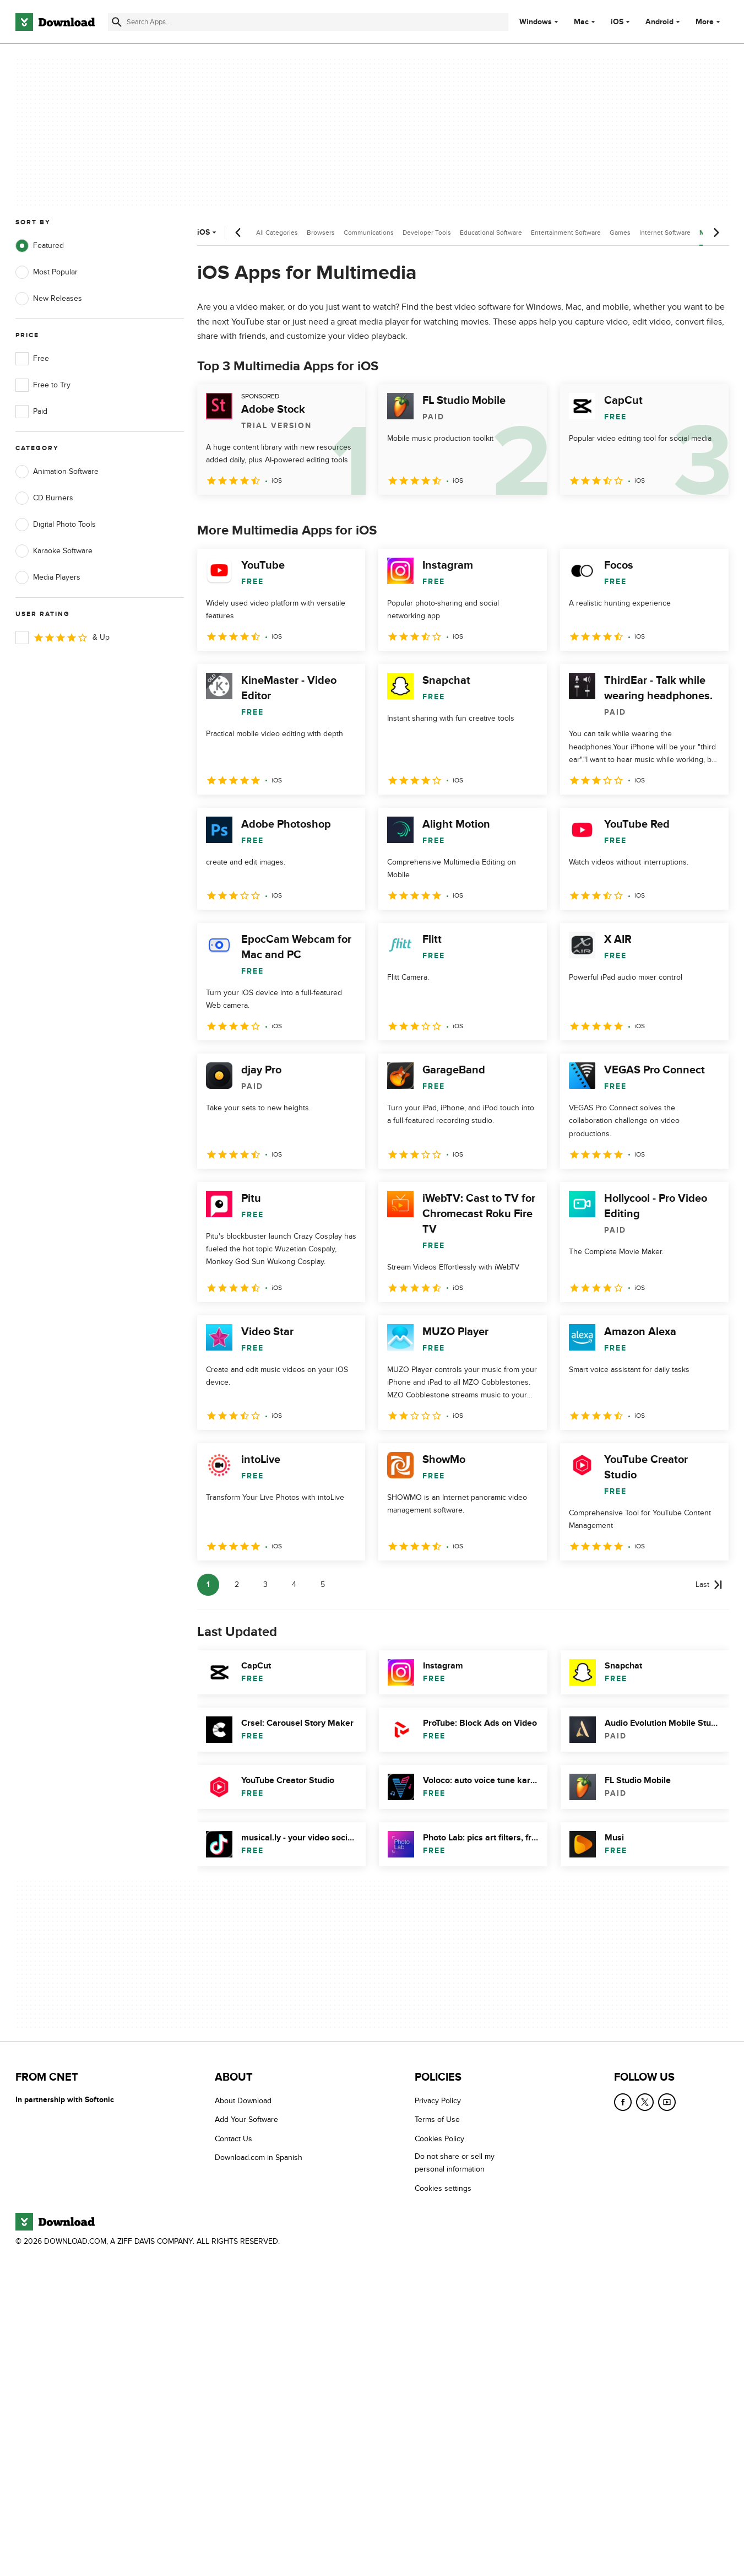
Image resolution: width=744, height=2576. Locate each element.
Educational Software (491, 232)
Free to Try (42, 385)
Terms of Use (437, 2119)
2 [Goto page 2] (237, 1584)
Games (620, 232)
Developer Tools (427, 232)
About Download (243, 2100)
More (709, 21)
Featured (39, 245)
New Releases (48, 298)
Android (659, 22)
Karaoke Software (54, 551)
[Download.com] (55, 22)
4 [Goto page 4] (294, 1584)
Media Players (47, 577)
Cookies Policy (439, 2138)
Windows (535, 22)
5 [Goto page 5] (323, 1584)
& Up (62, 637)
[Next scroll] (716, 232)
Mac (581, 22)
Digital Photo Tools (55, 524)
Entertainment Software (566, 232)
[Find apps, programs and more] (308, 22)
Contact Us (233, 2138)
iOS (617, 22)
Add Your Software (246, 2119)
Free (32, 358)
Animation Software (57, 471)
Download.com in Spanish (258, 2157)
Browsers (321, 232)
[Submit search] (117, 22)
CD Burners (44, 498)
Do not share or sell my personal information (455, 2163)
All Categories (277, 232)
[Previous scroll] (238, 232)
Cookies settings (443, 2188)
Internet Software (665, 232)
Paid (31, 411)
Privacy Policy (438, 2100)
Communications (369, 232)
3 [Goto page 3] (265, 1584)
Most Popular (46, 272)
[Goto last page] (709, 1585)
